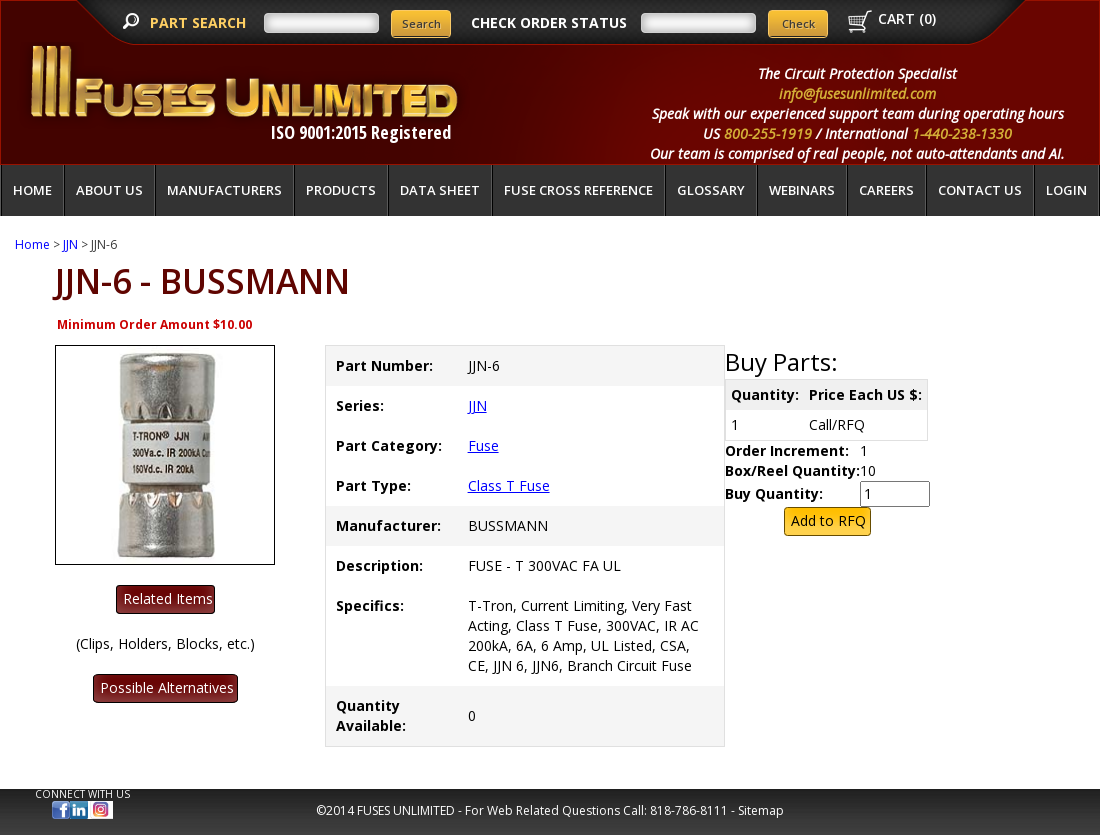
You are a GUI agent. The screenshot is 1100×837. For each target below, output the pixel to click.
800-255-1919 (768, 133)
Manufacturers (224, 190)
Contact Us (980, 190)
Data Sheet (440, 190)
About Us (109, 190)
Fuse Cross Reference (578, 190)
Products (341, 190)
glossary (711, 190)
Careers (886, 190)
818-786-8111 (689, 810)
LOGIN (1066, 190)
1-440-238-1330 (962, 133)
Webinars (802, 190)
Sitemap (761, 810)
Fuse (483, 445)
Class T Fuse (509, 485)
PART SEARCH (200, 22)
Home (32, 190)
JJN (70, 244)
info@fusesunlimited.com (857, 93)
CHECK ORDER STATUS (549, 22)
